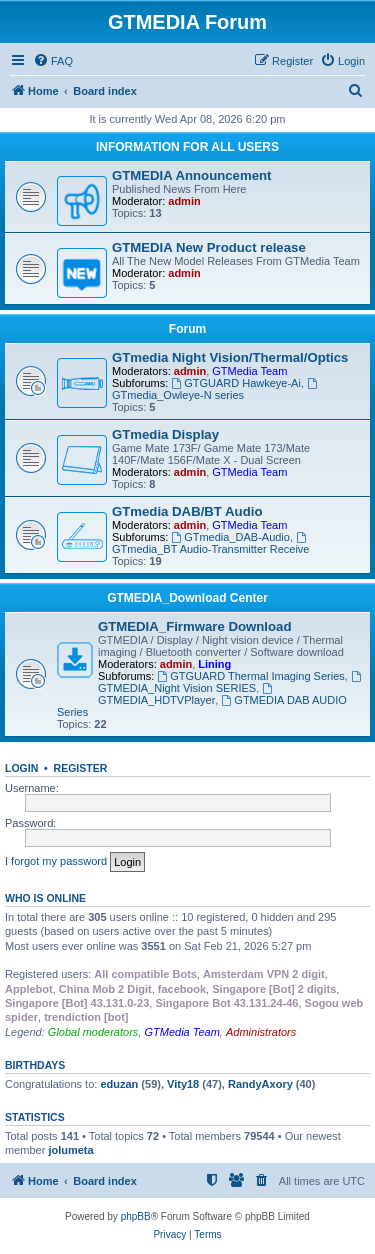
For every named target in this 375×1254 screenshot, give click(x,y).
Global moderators (93, 1032)
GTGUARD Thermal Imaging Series (250, 676)
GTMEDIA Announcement (191, 175)
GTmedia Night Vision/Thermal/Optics (230, 357)
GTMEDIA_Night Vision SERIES (231, 682)
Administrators (261, 1032)
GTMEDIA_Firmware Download (194, 626)
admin (184, 201)
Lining (214, 664)
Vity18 (183, 1084)
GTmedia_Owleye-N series (216, 389)
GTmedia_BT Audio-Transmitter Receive (210, 543)
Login (21, 768)
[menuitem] (53, 61)
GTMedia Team (249, 371)
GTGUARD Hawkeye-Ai (236, 383)
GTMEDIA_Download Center (187, 598)
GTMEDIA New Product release (209, 247)
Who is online (45, 898)
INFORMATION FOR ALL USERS (187, 147)
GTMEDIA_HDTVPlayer (186, 694)
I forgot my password (56, 861)
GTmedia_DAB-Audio (230, 537)
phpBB (136, 1216)
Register (81, 768)
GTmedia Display (165, 434)
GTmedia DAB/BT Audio (187, 511)
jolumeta (70, 1150)
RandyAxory (260, 1084)
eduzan (119, 1084)
